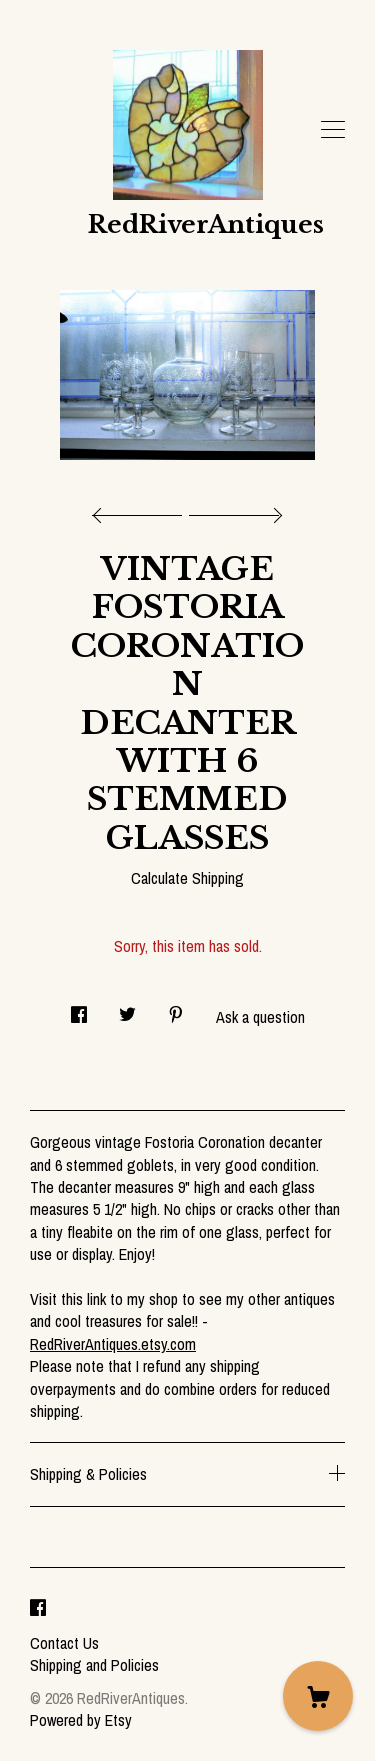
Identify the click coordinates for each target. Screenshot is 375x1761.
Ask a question (260, 1017)
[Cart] (318, 1696)
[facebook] (38, 1609)
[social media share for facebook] (79, 1008)
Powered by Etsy (81, 1720)
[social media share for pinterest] (176, 1008)
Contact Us (64, 1643)
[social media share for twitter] (127, 1008)
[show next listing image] (233, 510)
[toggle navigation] (333, 130)
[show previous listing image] (142, 510)
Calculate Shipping (187, 878)
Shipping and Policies (94, 1665)
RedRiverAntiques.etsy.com (113, 1344)
